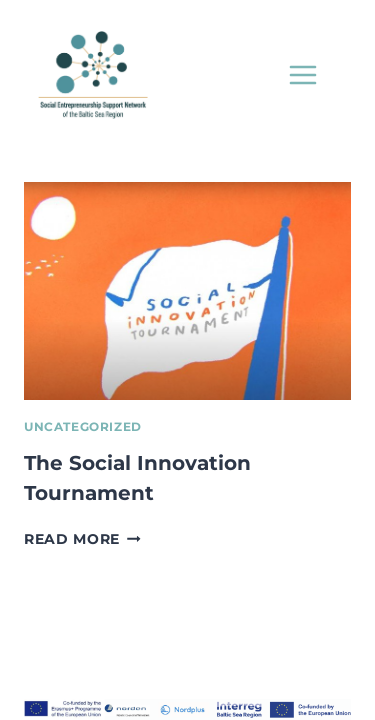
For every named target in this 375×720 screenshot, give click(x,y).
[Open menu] (302, 74)
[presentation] (187, 291)
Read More (82, 539)
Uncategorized (83, 426)
